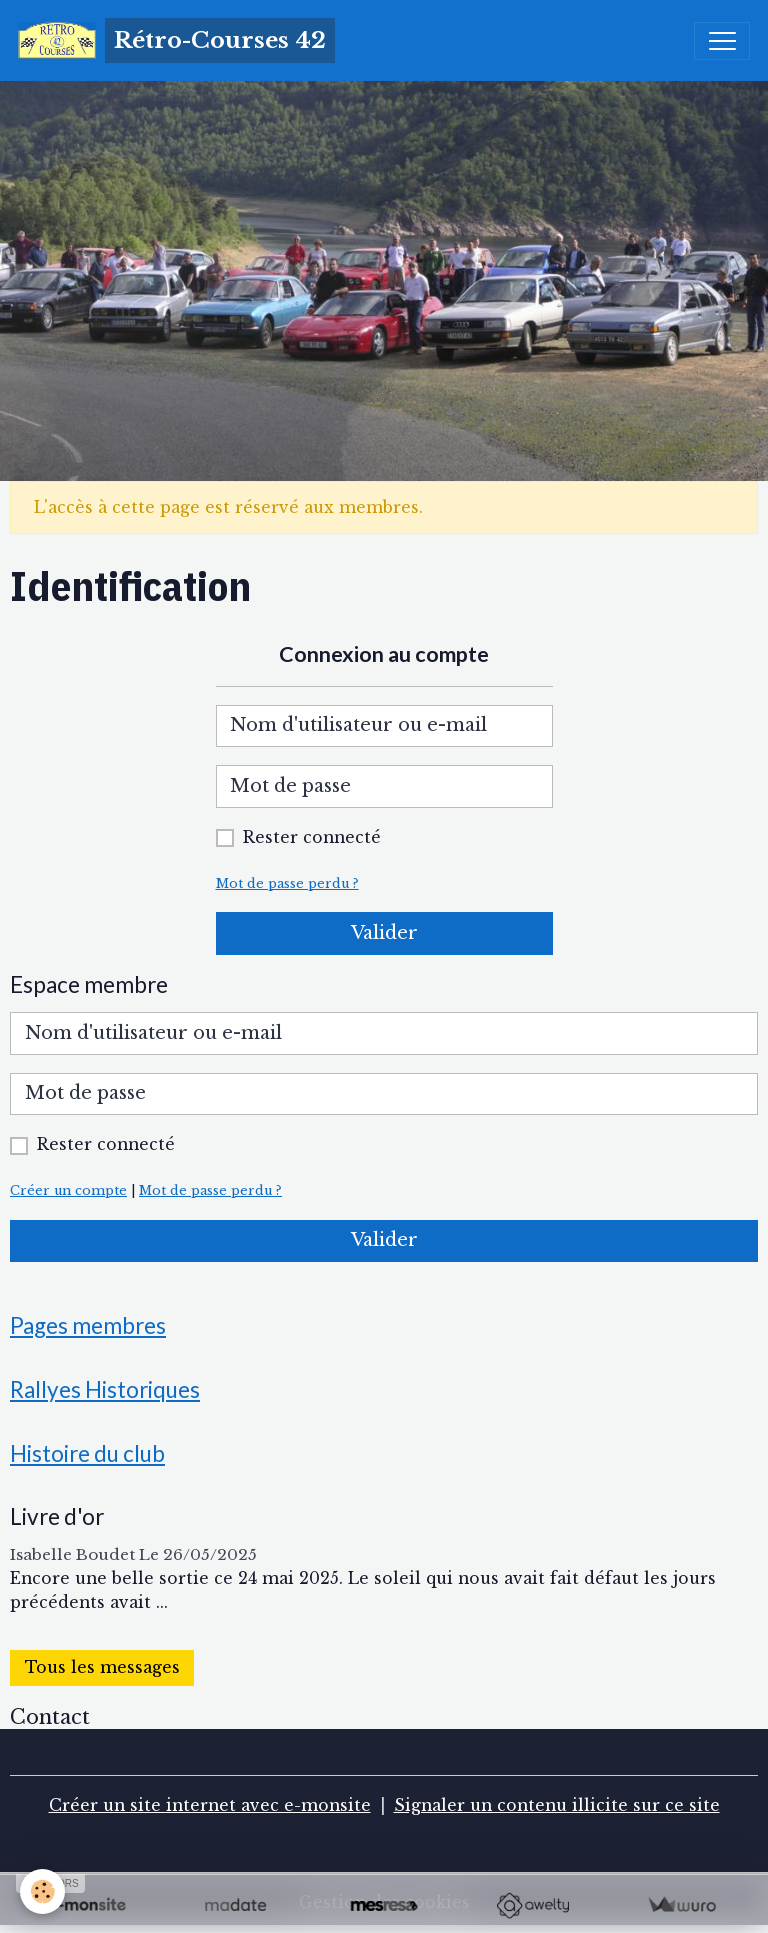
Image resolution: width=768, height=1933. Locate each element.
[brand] (176, 40)
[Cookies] (42, 1891)
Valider (384, 933)
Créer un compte (68, 1190)
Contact (50, 1717)
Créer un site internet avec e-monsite (210, 1805)
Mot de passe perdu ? (287, 883)
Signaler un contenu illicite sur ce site (557, 1805)
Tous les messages (102, 1667)
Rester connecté (312, 837)
